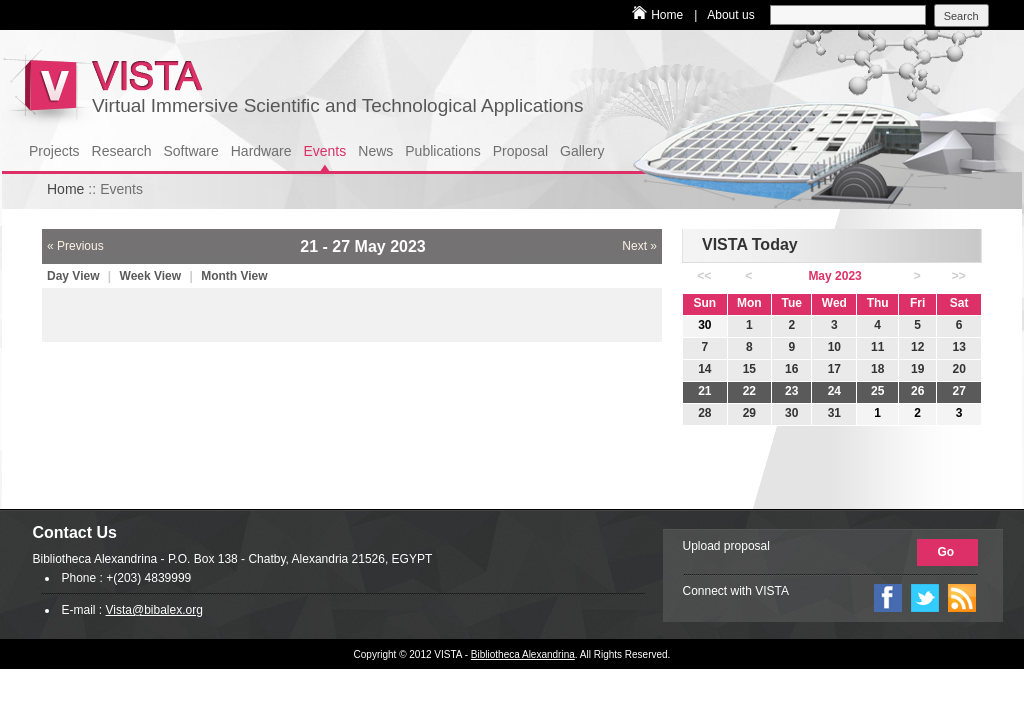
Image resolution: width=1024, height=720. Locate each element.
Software (191, 151)
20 (958, 369)
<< (704, 276)
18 (877, 369)
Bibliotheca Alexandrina (523, 654)
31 (834, 413)
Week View (152, 276)
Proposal (520, 151)
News (375, 151)
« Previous (75, 246)
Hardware (261, 151)
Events (324, 151)
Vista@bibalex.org (154, 610)
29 (749, 413)
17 (834, 369)
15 (749, 369)
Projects (54, 151)
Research (122, 151)
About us (730, 15)
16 (791, 369)
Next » (639, 246)
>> (959, 276)
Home (667, 15)
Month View (234, 276)
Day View (75, 276)
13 (958, 347)
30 (791, 413)
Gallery (582, 151)
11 (877, 347)
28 (704, 413)
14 (704, 369)
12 (917, 347)
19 (917, 369)
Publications (443, 151)
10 (834, 347)
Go (946, 552)
